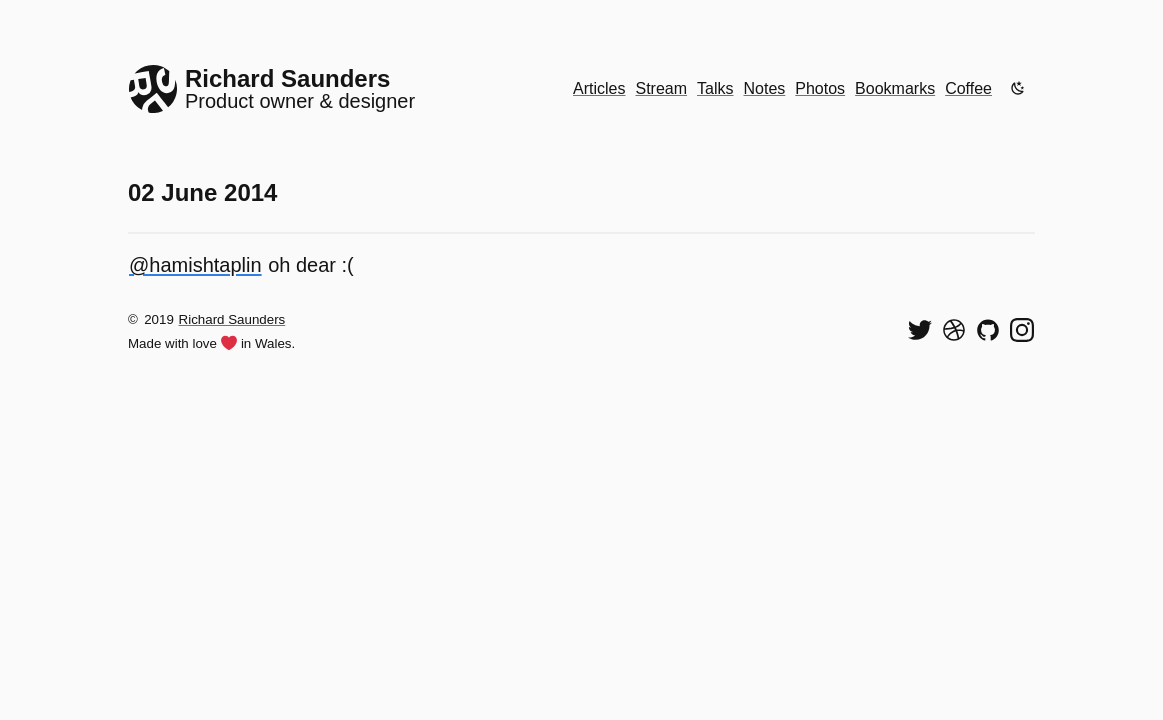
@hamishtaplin (195, 265)
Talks (715, 88)
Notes (765, 88)
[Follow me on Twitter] (920, 330)
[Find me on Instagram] (1022, 330)
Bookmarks (895, 88)
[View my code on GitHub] (988, 330)
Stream (661, 88)
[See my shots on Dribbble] (954, 330)
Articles (599, 88)
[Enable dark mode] (1018, 88)
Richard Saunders (232, 319)
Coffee (968, 88)
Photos (820, 88)
